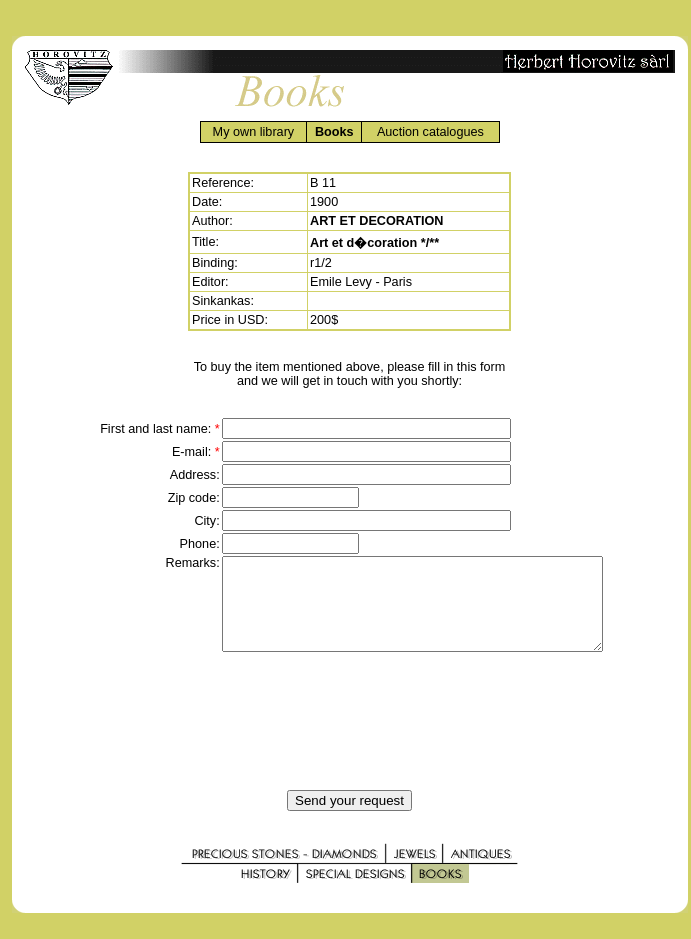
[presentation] (350, 739)
